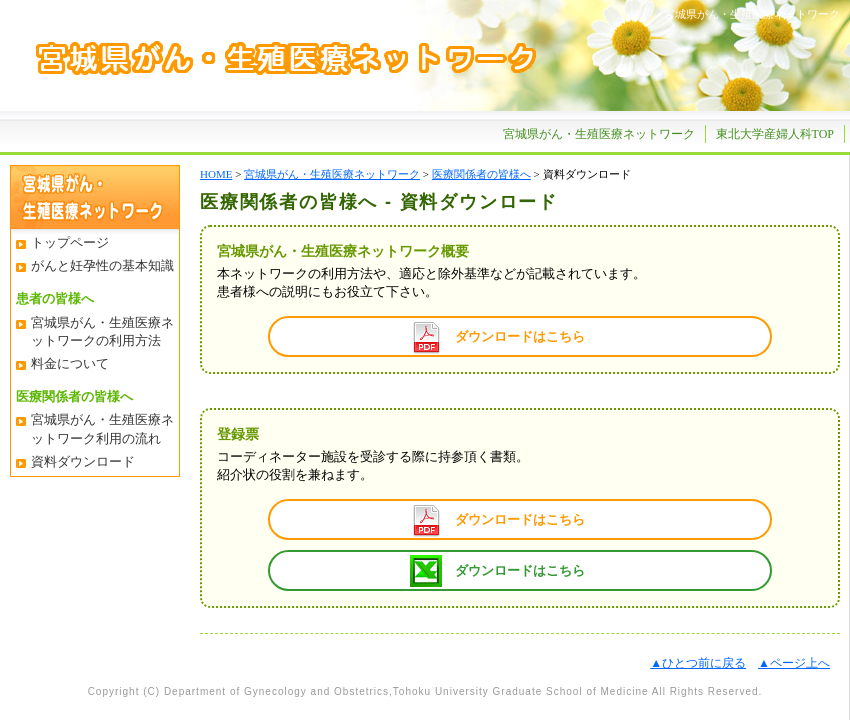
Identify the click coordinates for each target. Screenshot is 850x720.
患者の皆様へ (55, 298)
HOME (216, 174)
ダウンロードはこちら (520, 336)
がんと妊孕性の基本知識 (102, 265)
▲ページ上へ (794, 663)
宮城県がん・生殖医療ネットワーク (599, 134)
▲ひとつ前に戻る (698, 663)
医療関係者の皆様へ (74, 396)
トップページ (70, 242)
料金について (70, 363)
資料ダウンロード (83, 461)
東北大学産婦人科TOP (775, 134)
